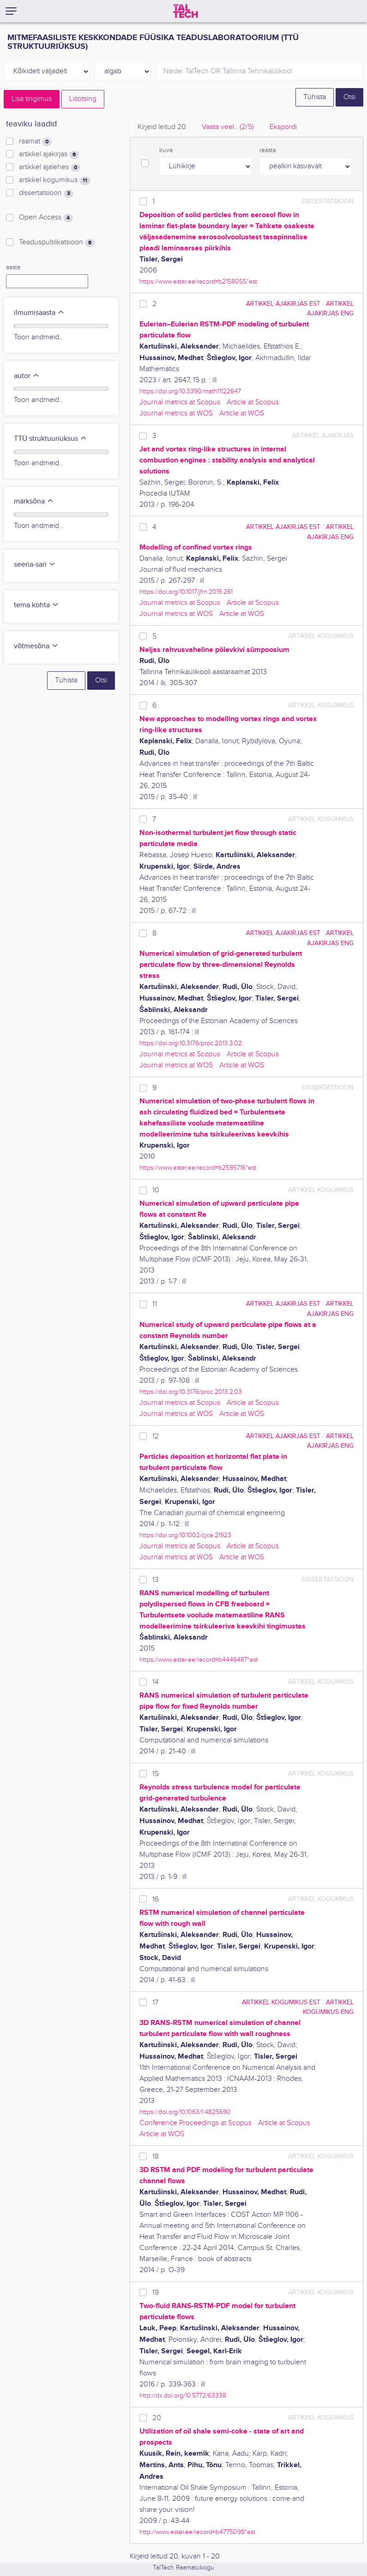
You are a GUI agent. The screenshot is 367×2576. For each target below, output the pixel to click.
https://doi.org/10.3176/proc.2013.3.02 (190, 1043)
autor (27, 376)
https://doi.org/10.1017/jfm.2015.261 (186, 592)
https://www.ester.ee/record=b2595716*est (197, 1168)
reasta (267, 150)
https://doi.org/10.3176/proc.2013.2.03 (190, 1392)
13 (155, 1579)
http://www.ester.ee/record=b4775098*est (197, 2532)
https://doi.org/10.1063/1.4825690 (185, 2112)
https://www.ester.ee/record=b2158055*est (198, 281)
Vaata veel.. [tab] (228, 127)
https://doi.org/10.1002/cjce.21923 (185, 1535)
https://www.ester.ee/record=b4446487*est (198, 1660)
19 (155, 2292)
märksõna (34, 501)
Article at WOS (241, 413)
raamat (35, 141)
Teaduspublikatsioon (57, 242)
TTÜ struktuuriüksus (50, 438)
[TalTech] (186, 11)
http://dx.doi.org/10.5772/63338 (182, 2395)
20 (156, 2418)
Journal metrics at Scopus (179, 402)
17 (155, 2002)
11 (154, 1304)
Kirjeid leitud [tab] (162, 127)
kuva (166, 150)
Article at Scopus (253, 402)
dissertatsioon (46, 193)
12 (155, 1436)
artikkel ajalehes (49, 167)
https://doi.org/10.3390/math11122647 (190, 391)
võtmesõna (36, 646)
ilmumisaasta (39, 312)
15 (155, 1774)
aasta (13, 267)
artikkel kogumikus (54, 180)
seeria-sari (35, 564)
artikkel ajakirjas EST (283, 304)
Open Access (46, 217)
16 (155, 1899)
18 (155, 2156)
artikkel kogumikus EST (281, 2002)
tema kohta (36, 605)
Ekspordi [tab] (283, 127)
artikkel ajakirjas (49, 154)
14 (155, 1682)
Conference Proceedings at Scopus (195, 2123)
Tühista (314, 97)
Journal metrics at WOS (176, 413)
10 (155, 1190)
